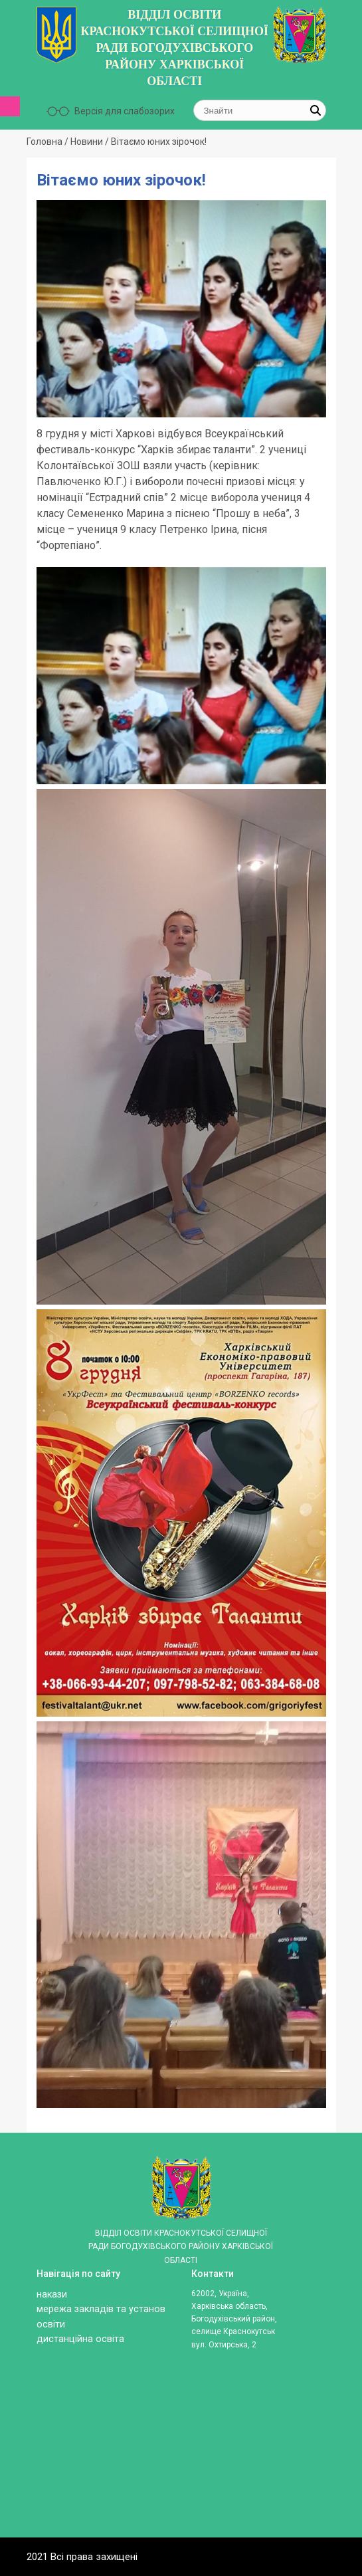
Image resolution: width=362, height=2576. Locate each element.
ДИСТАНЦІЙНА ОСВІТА (80, 2339)
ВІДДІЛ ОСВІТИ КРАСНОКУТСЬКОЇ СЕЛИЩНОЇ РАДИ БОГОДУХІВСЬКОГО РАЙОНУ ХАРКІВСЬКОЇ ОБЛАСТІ (174, 48)
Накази (52, 2294)
